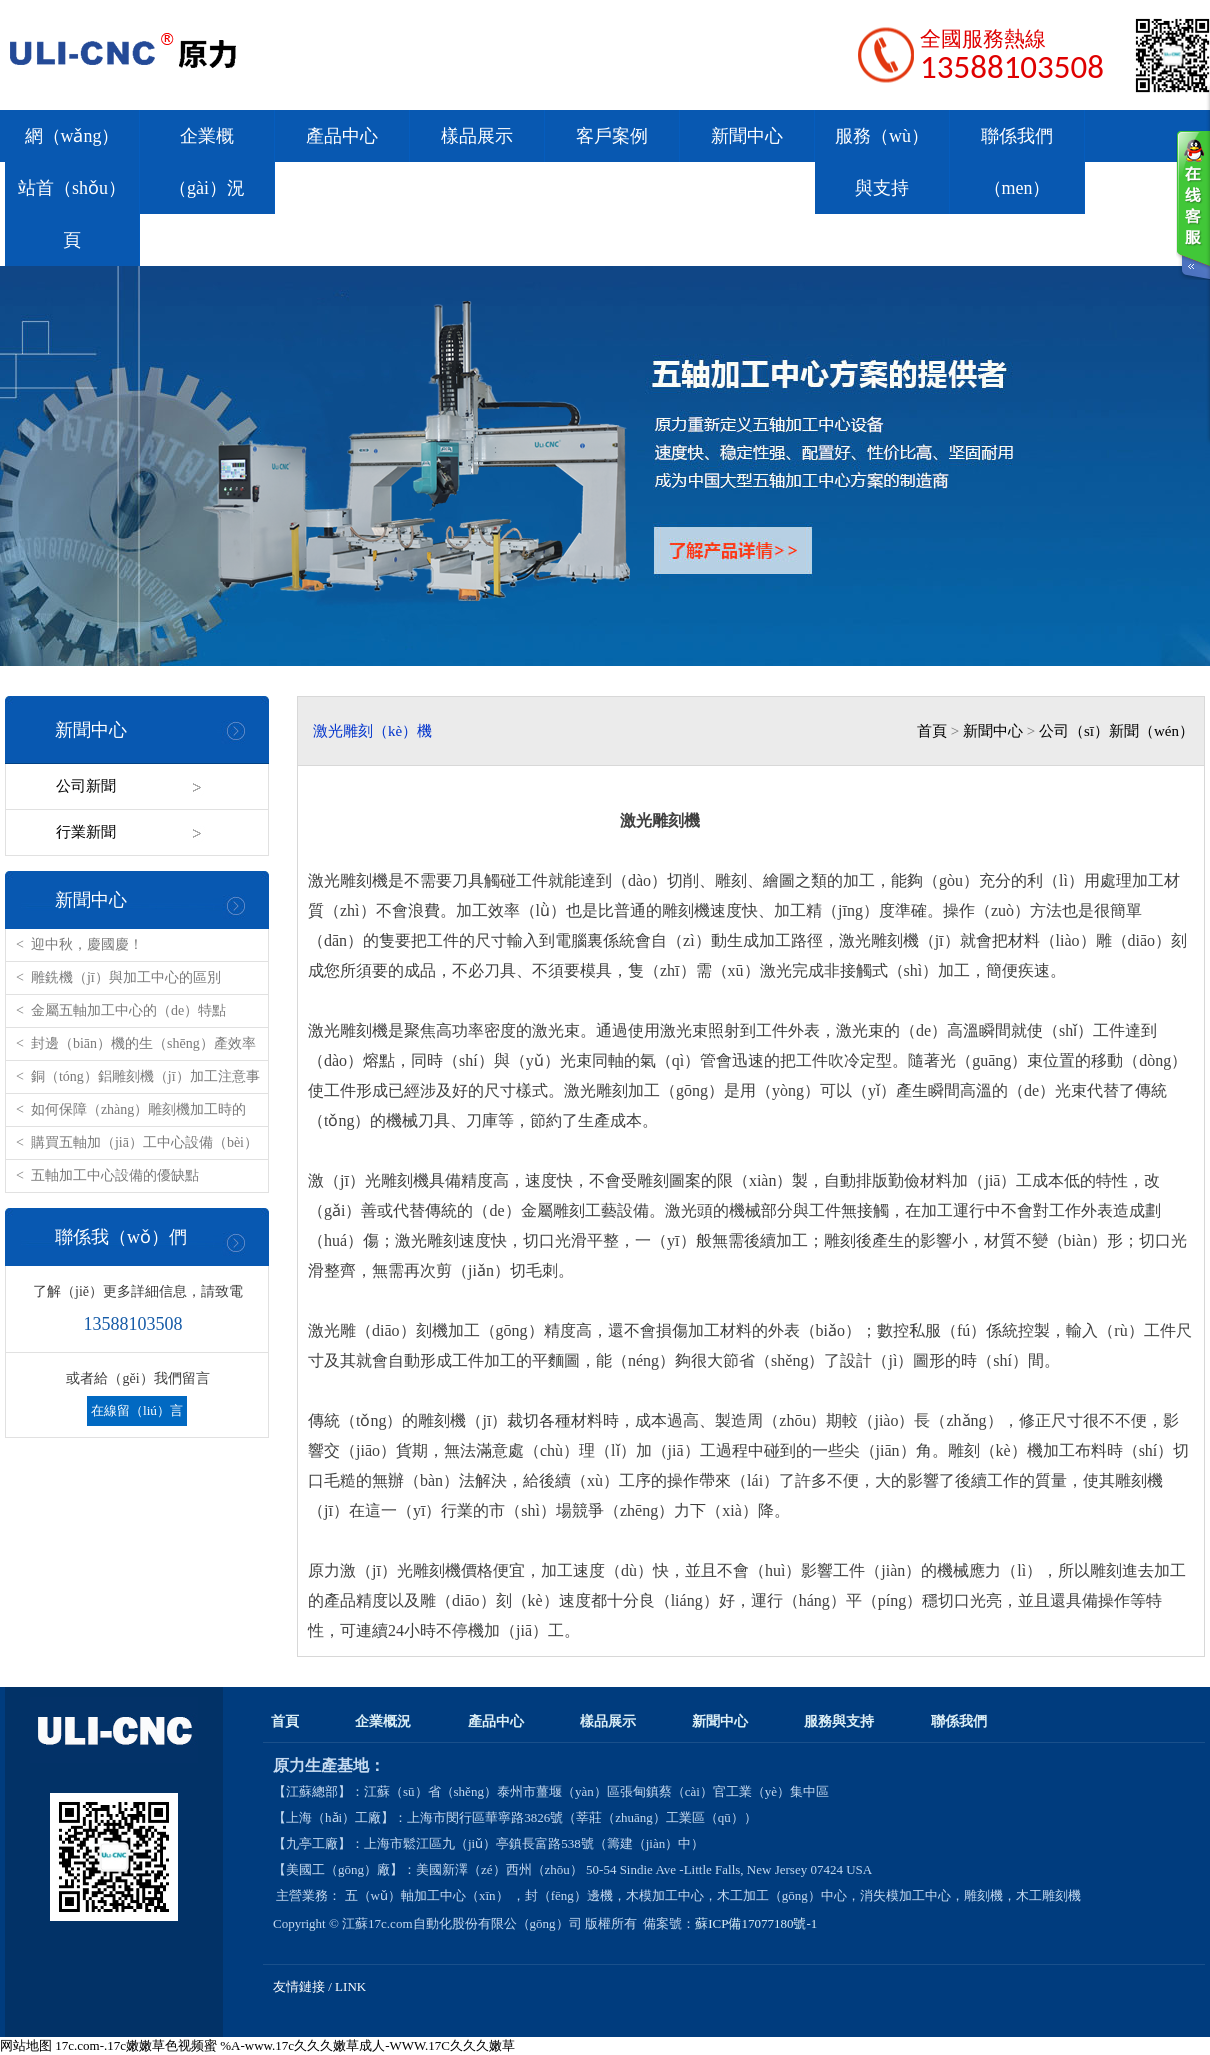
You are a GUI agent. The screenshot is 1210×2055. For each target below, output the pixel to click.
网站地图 (26, 2045)
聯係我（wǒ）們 (121, 1237)
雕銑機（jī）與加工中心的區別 (126, 977)
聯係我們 (959, 1721)
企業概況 (383, 1721)
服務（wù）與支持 (882, 162)
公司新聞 (86, 786)
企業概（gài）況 (207, 162)
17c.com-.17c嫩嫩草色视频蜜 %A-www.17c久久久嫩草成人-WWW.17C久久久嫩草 (285, 2045)
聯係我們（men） (1017, 162)
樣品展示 (477, 136)
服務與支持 (839, 1721)
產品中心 (342, 136)
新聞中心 (747, 136)
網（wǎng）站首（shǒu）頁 (72, 188)
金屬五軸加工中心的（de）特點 (128, 1010)
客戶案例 (612, 136)
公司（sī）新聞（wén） (1116, 731)
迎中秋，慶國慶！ (87, 944)
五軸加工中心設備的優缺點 (115, 1175)
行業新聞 (86, 832)
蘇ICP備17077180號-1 (757, 1923)
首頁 (932, 731)
